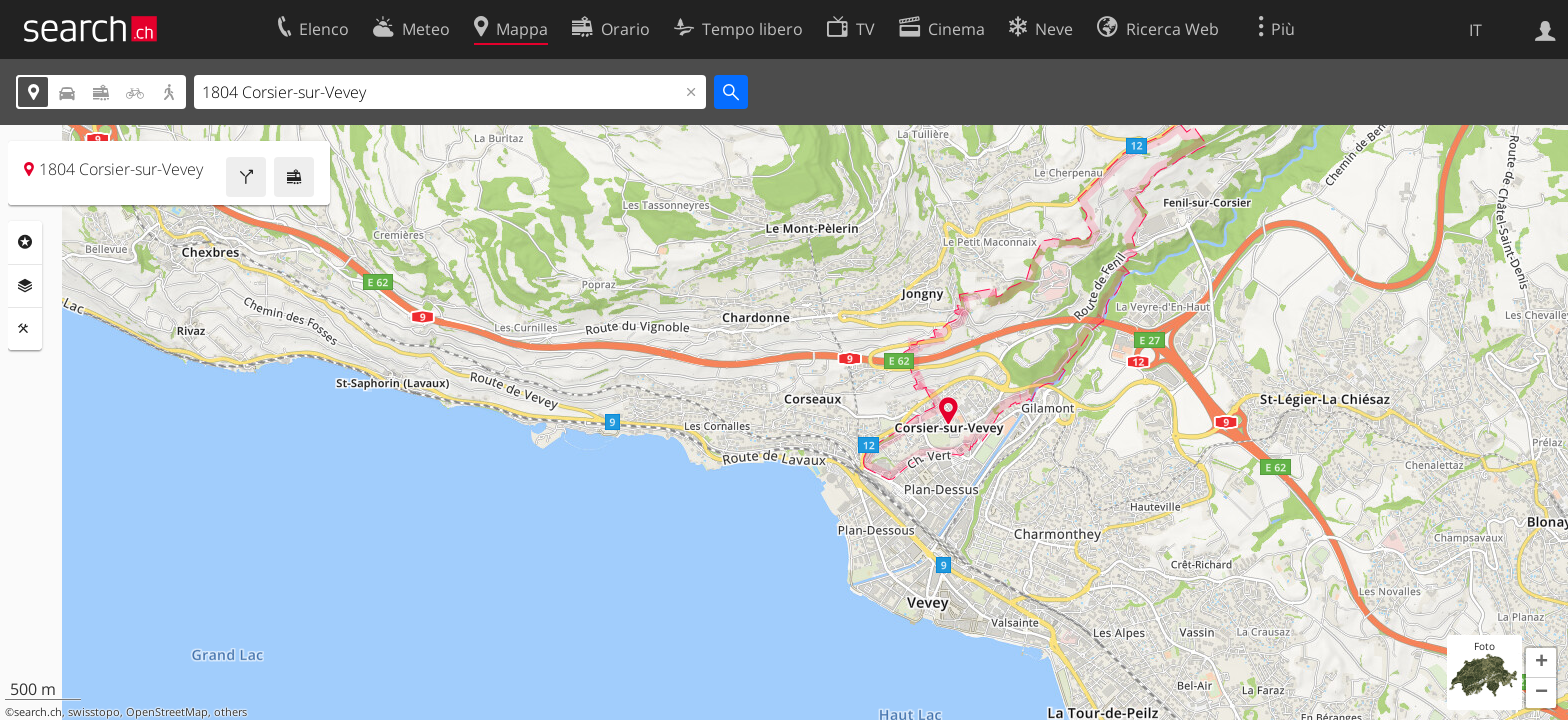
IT (1475, 30)
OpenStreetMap (167, 712)
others (230, 712)
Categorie (25, 242)
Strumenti (25, 329)
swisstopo (94, 712)
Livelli (25, 286)
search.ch (38, 712)
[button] (1541, 663)
